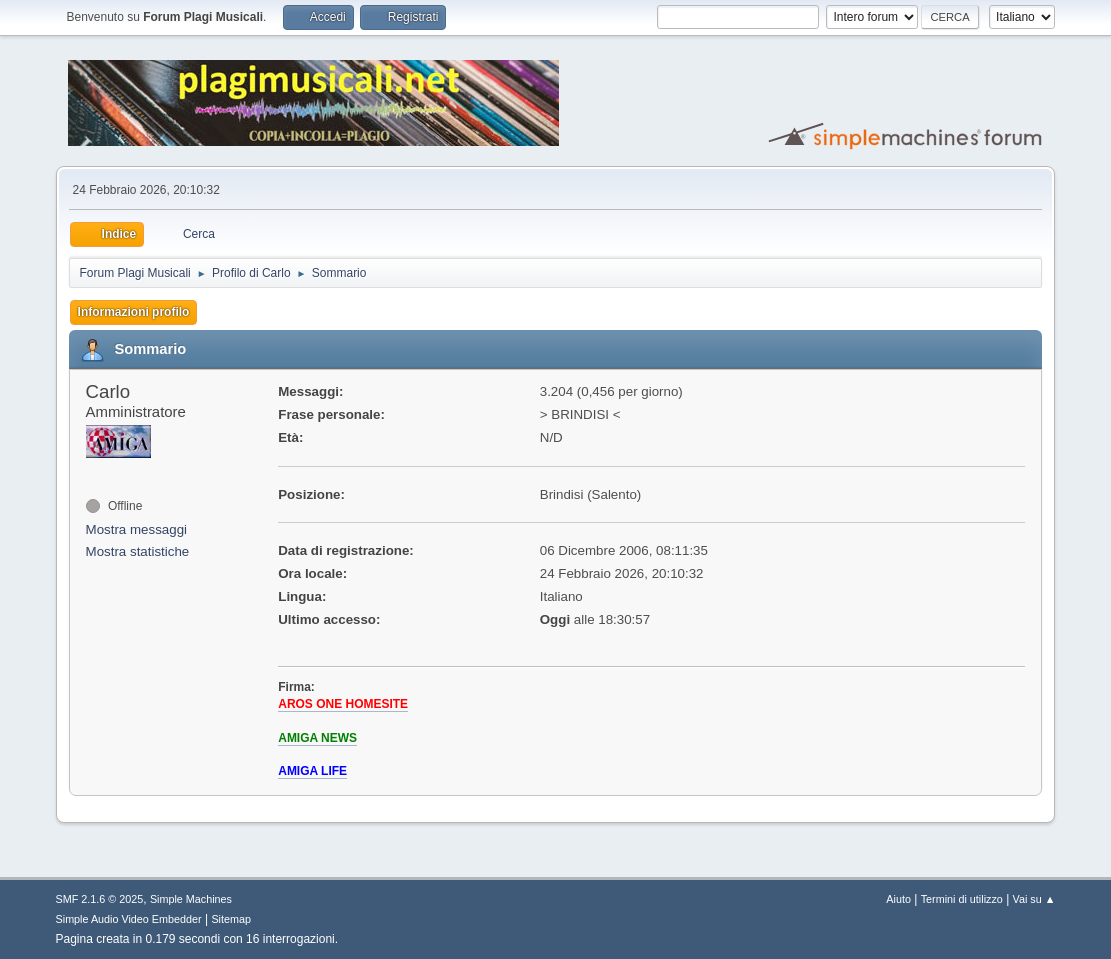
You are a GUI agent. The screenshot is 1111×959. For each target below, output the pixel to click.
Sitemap (231, 919)
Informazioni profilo (134, 312)
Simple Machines (191, 899)
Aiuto (898, 899)
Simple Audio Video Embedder (129, 919)
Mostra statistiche (138, 551)
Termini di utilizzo (962, 899)
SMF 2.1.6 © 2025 (100, 899)
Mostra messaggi (136, 529)
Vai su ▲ (1034, 899)
